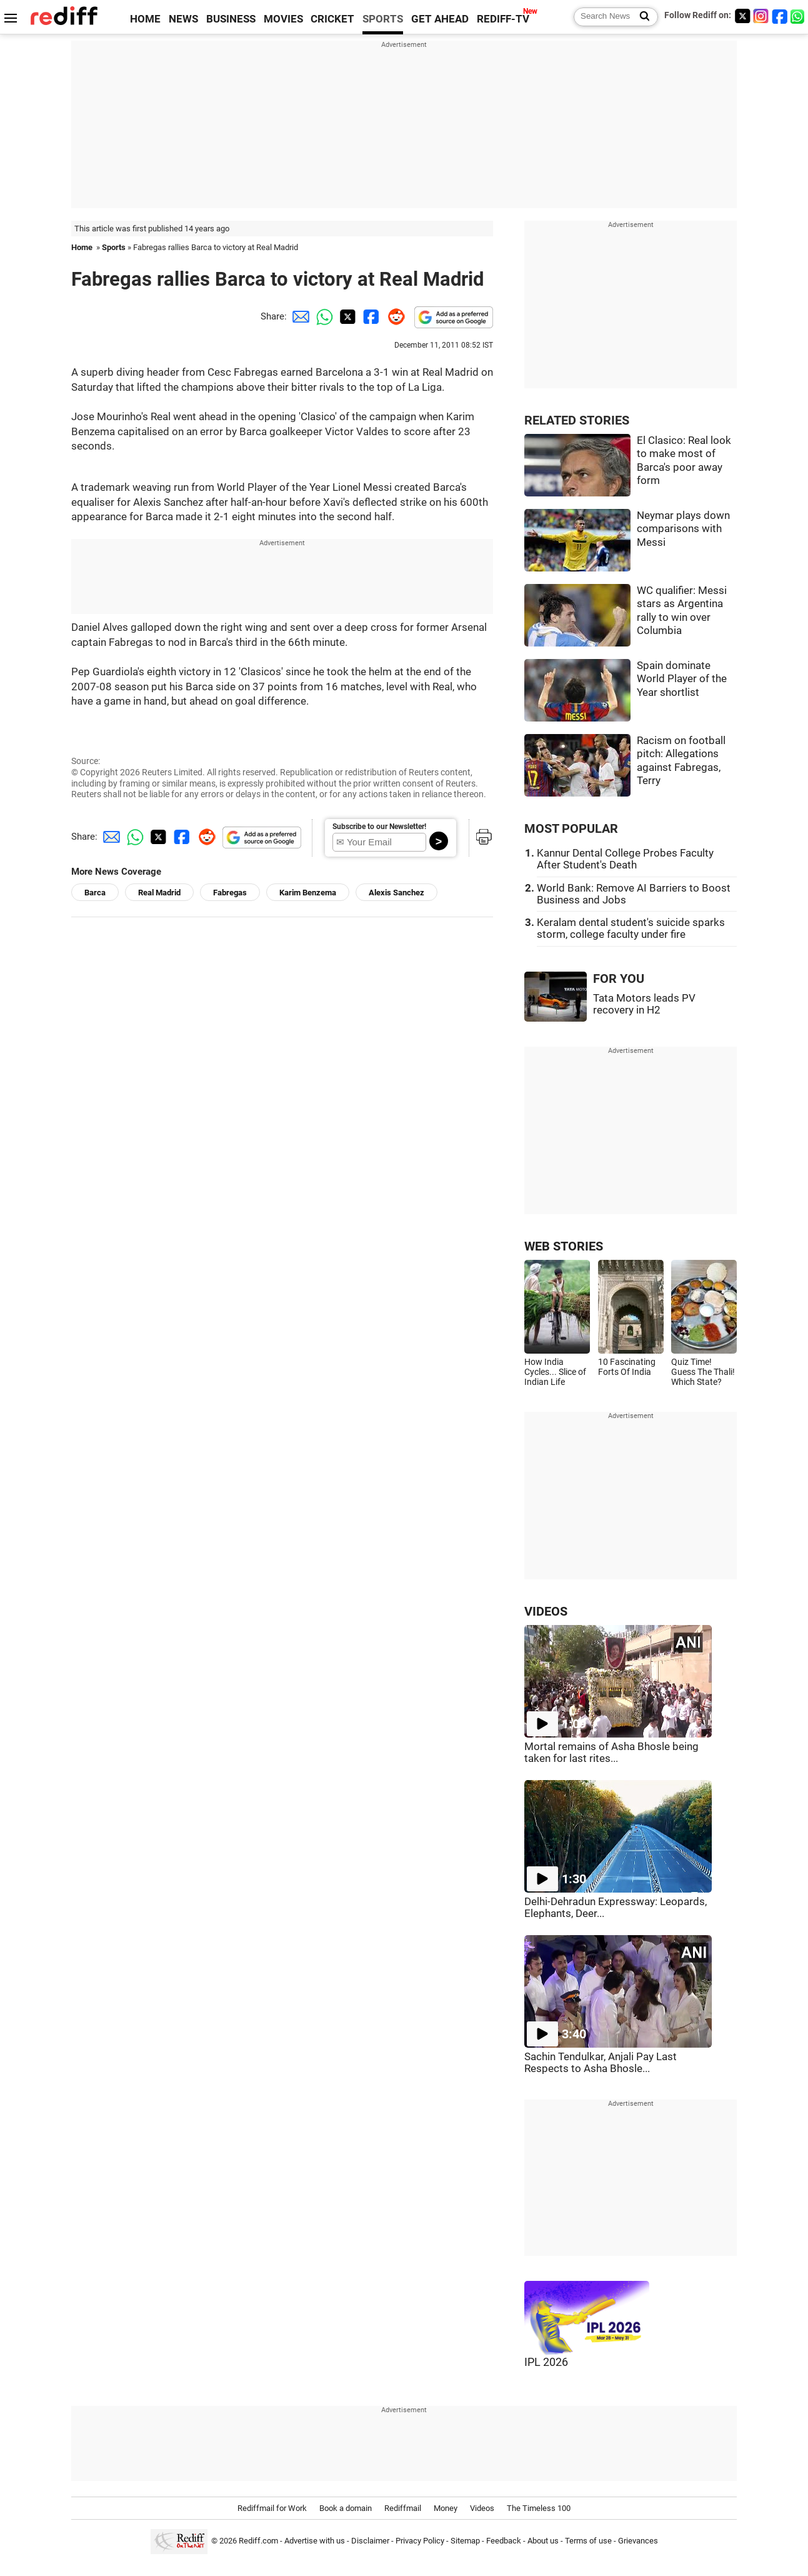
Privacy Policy (420, 2540)
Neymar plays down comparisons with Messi (683, 529)
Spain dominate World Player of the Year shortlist (682, 679)
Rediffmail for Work (272, 2508)
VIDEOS (545, 1611)
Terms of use (588, 2540)
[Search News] (640, 16)
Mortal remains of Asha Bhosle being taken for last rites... (611, 1752)
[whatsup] (798, 16)
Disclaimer (370, 2540)
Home (81, 247)
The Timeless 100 (539, 2508)
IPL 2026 (546, 2362)
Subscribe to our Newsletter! (379, 826)
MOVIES (283, 19)
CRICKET (332, 19)
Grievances (638, 2540)
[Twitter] (742, 16)
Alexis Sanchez (396, 892)
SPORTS (382, 19)
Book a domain (345, 2508)
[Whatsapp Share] (322, 316)
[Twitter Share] (346, 316)
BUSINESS (231, 19)
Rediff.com (258, 2540)
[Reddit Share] (394, 316)
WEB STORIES (563, 1246)
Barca (95, 892)
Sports (114, 247)
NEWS (183, 19)
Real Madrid (159, 892)
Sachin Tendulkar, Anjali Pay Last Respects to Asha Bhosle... (600, 2063)
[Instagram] (761, 16)
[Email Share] (299, 316)
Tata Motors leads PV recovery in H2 (644, 1004)
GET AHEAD (440, 19)
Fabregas (230, 892)
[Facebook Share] (370, 316)
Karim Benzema (307, 892)
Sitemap (465, 2540)
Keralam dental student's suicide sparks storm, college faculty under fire (631, 928)
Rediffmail (402, 2508)
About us (543, 2540)
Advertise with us (314, 2540)
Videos (482, 2508)
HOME (145, 19)
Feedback (503, 2540)
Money (445, 2508)
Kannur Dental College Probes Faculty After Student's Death (625, 859)
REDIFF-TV (503, 19)
